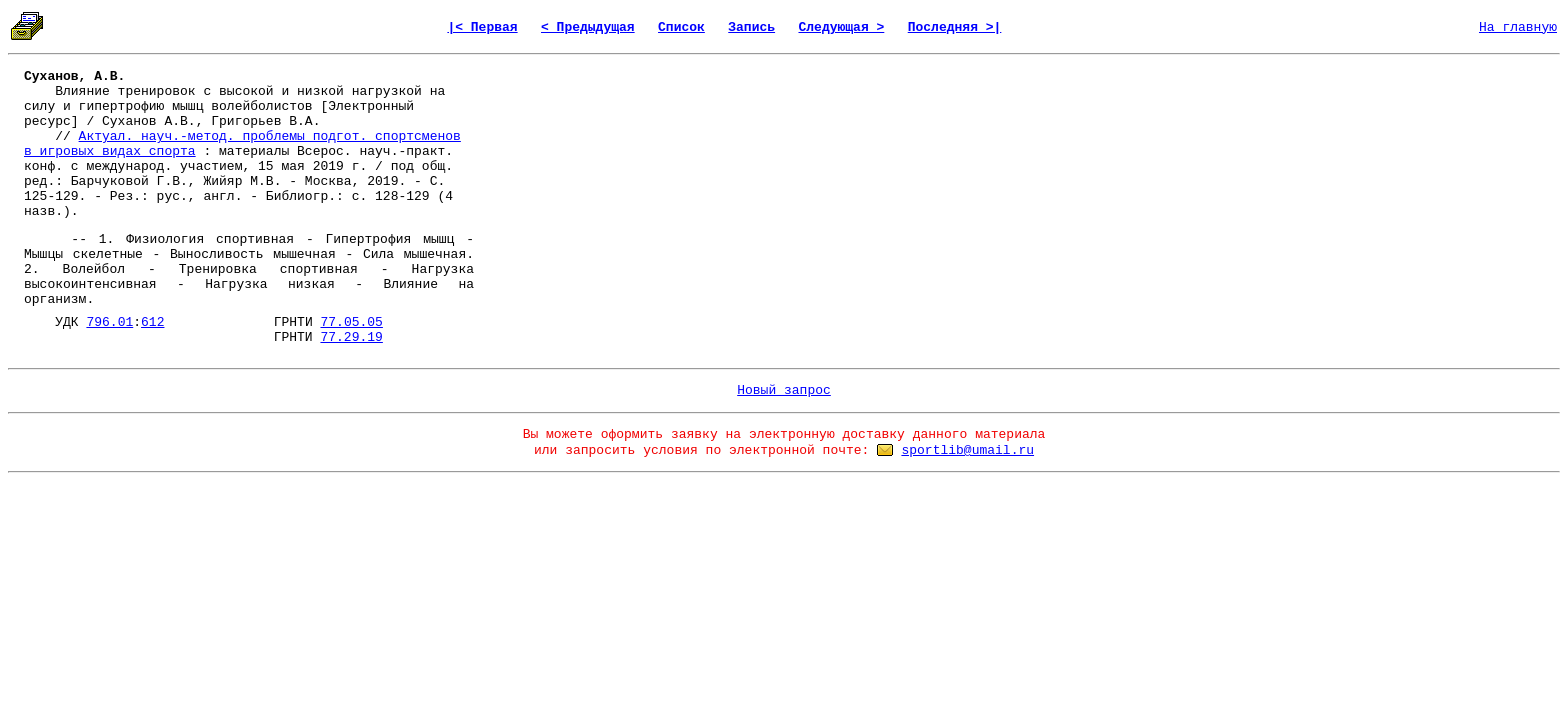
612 (152, 322)
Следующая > (841, 27)
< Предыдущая (588, 27)
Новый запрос (784, 390)
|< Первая (482, 27)
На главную (1518, 27)
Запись (751, 27)
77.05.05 (351, 322)
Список (681, 27)
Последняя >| (955, 27)
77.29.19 (351, 337)
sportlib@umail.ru (967, 450)
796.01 (109, 322)
